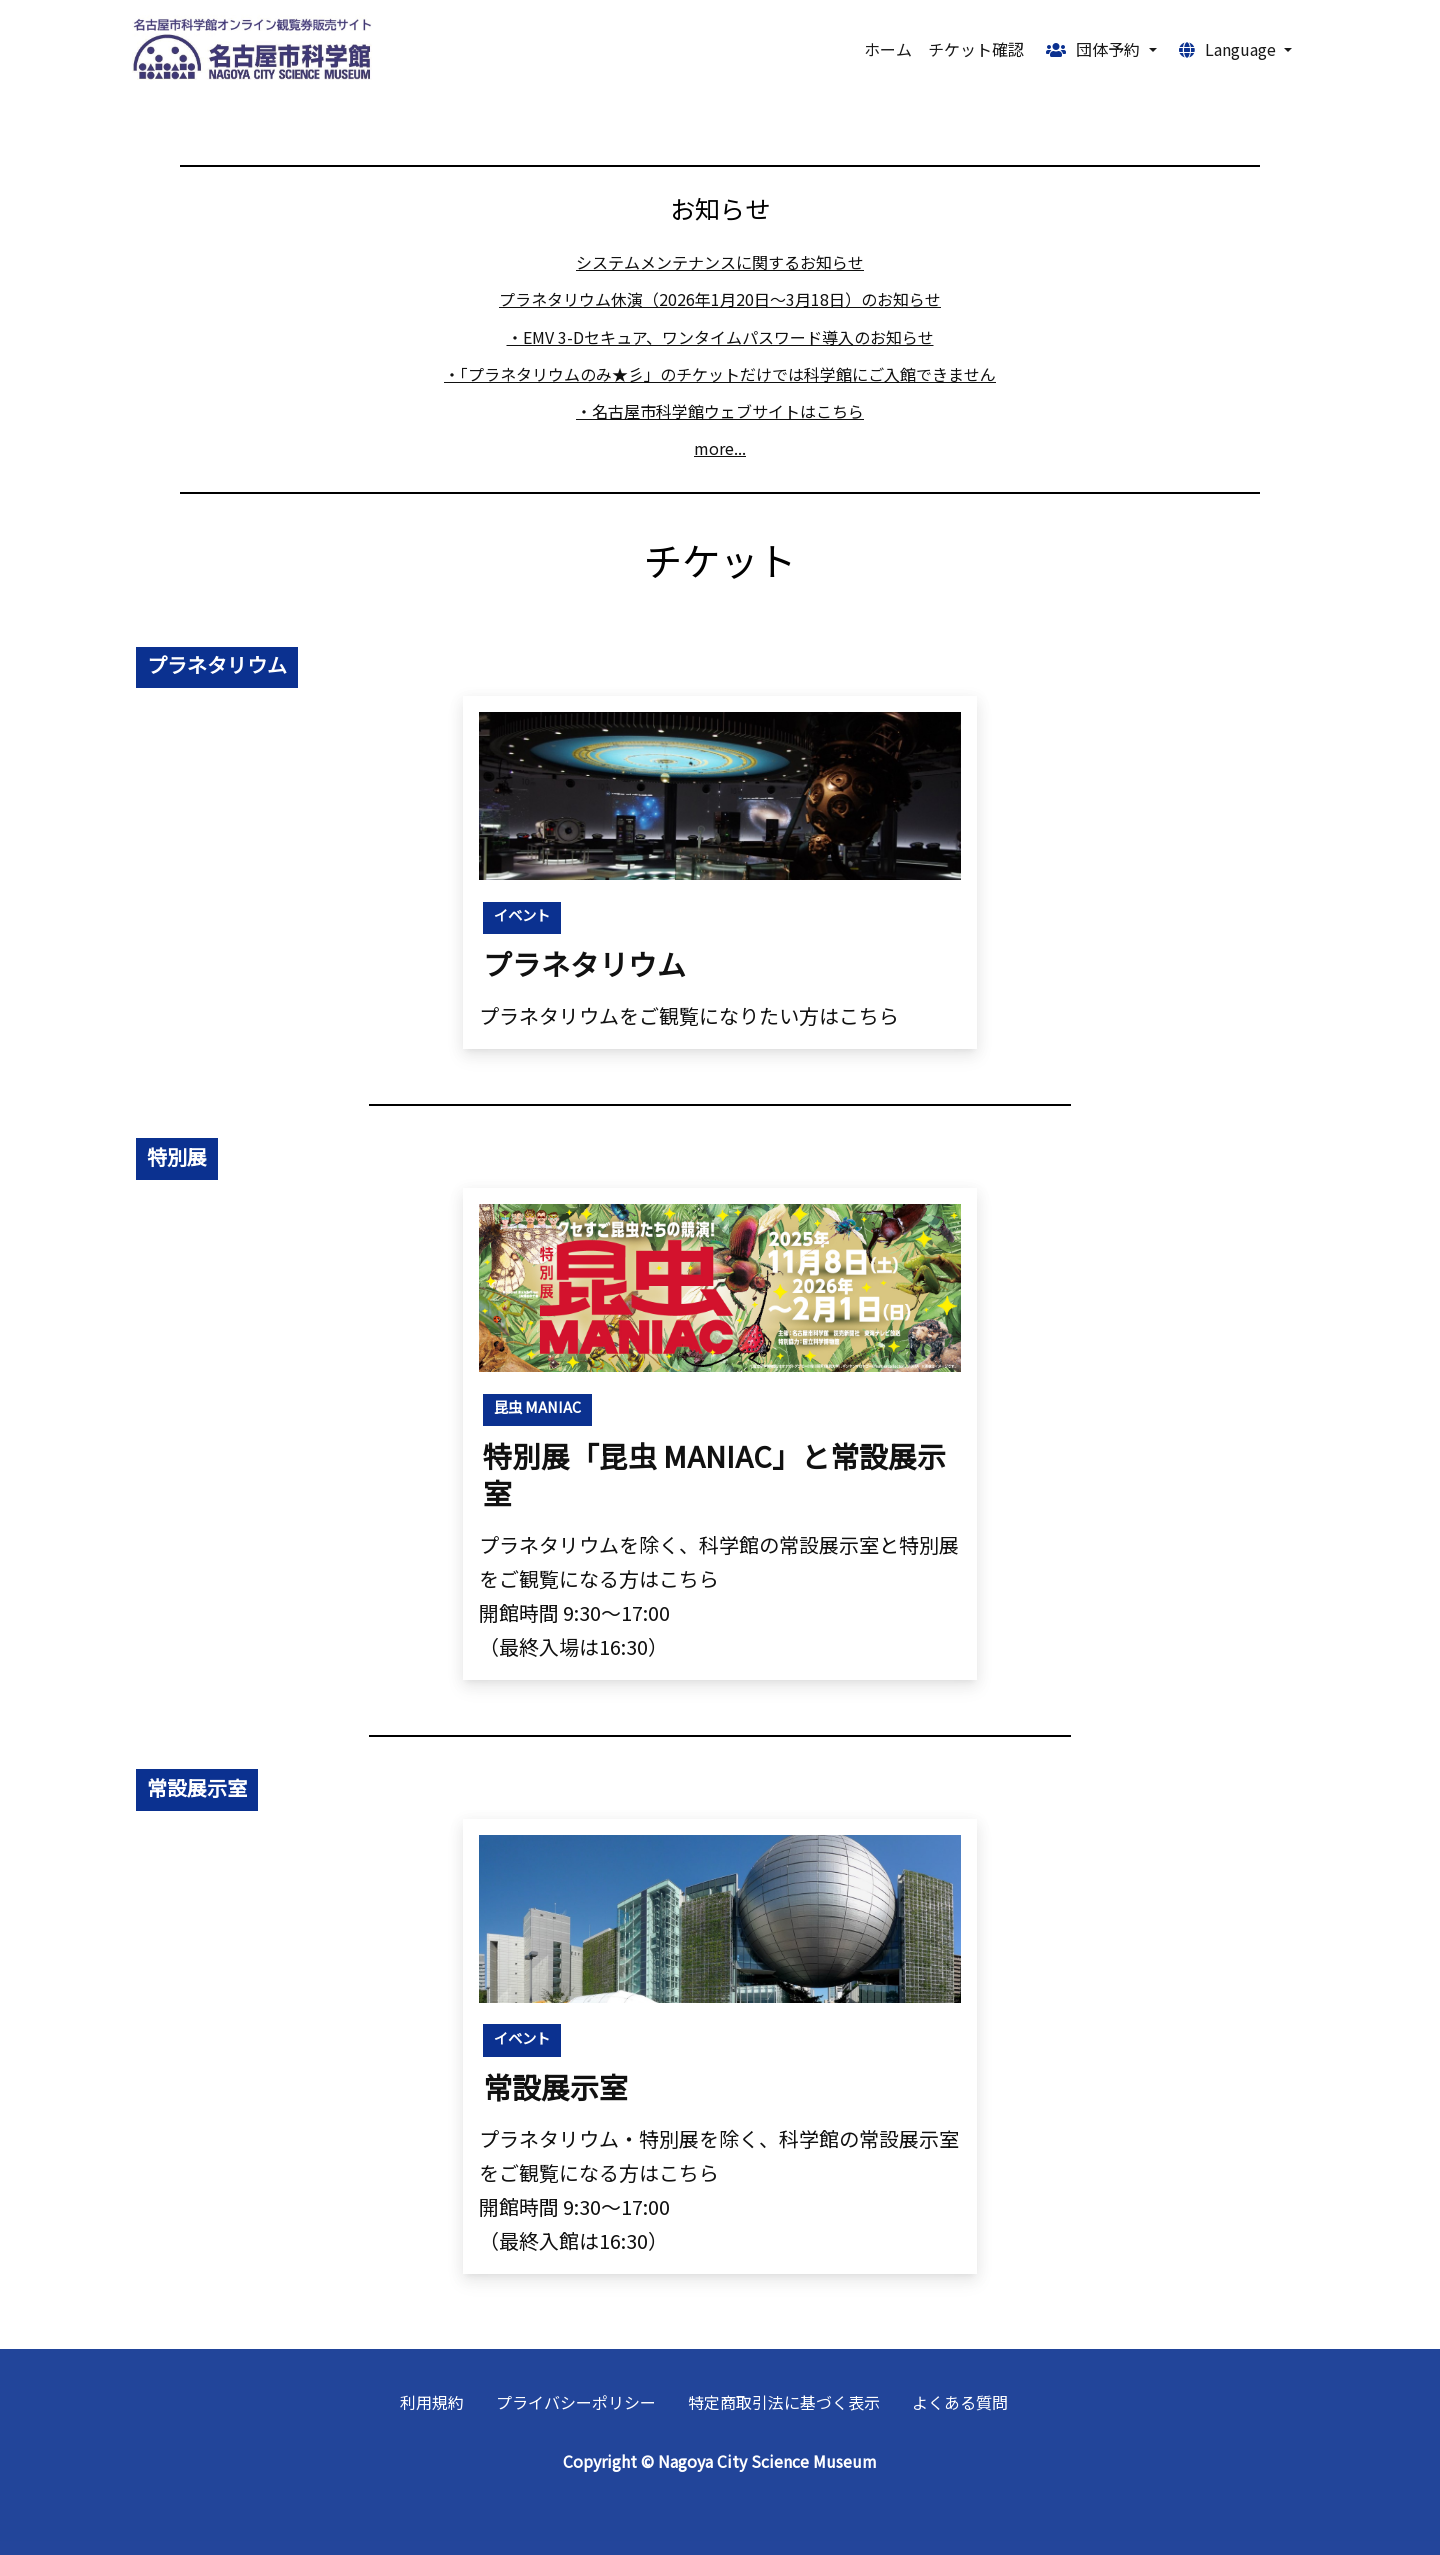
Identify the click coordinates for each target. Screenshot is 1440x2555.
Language (1229, 49)
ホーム (888, 49)
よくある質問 (960, 2402)
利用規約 (432, 2402)
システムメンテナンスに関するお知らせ (720, 262)
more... (720, 448)
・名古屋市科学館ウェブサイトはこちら (720, 411)
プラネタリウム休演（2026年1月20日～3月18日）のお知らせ (720, 299)
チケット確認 (976, 49)
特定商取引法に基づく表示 (784, 2402)
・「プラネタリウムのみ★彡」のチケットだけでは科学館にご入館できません (720, 374)
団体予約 (1095, 49)
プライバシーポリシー (576, 2402)
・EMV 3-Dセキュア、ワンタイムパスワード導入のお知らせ (720, 337)
